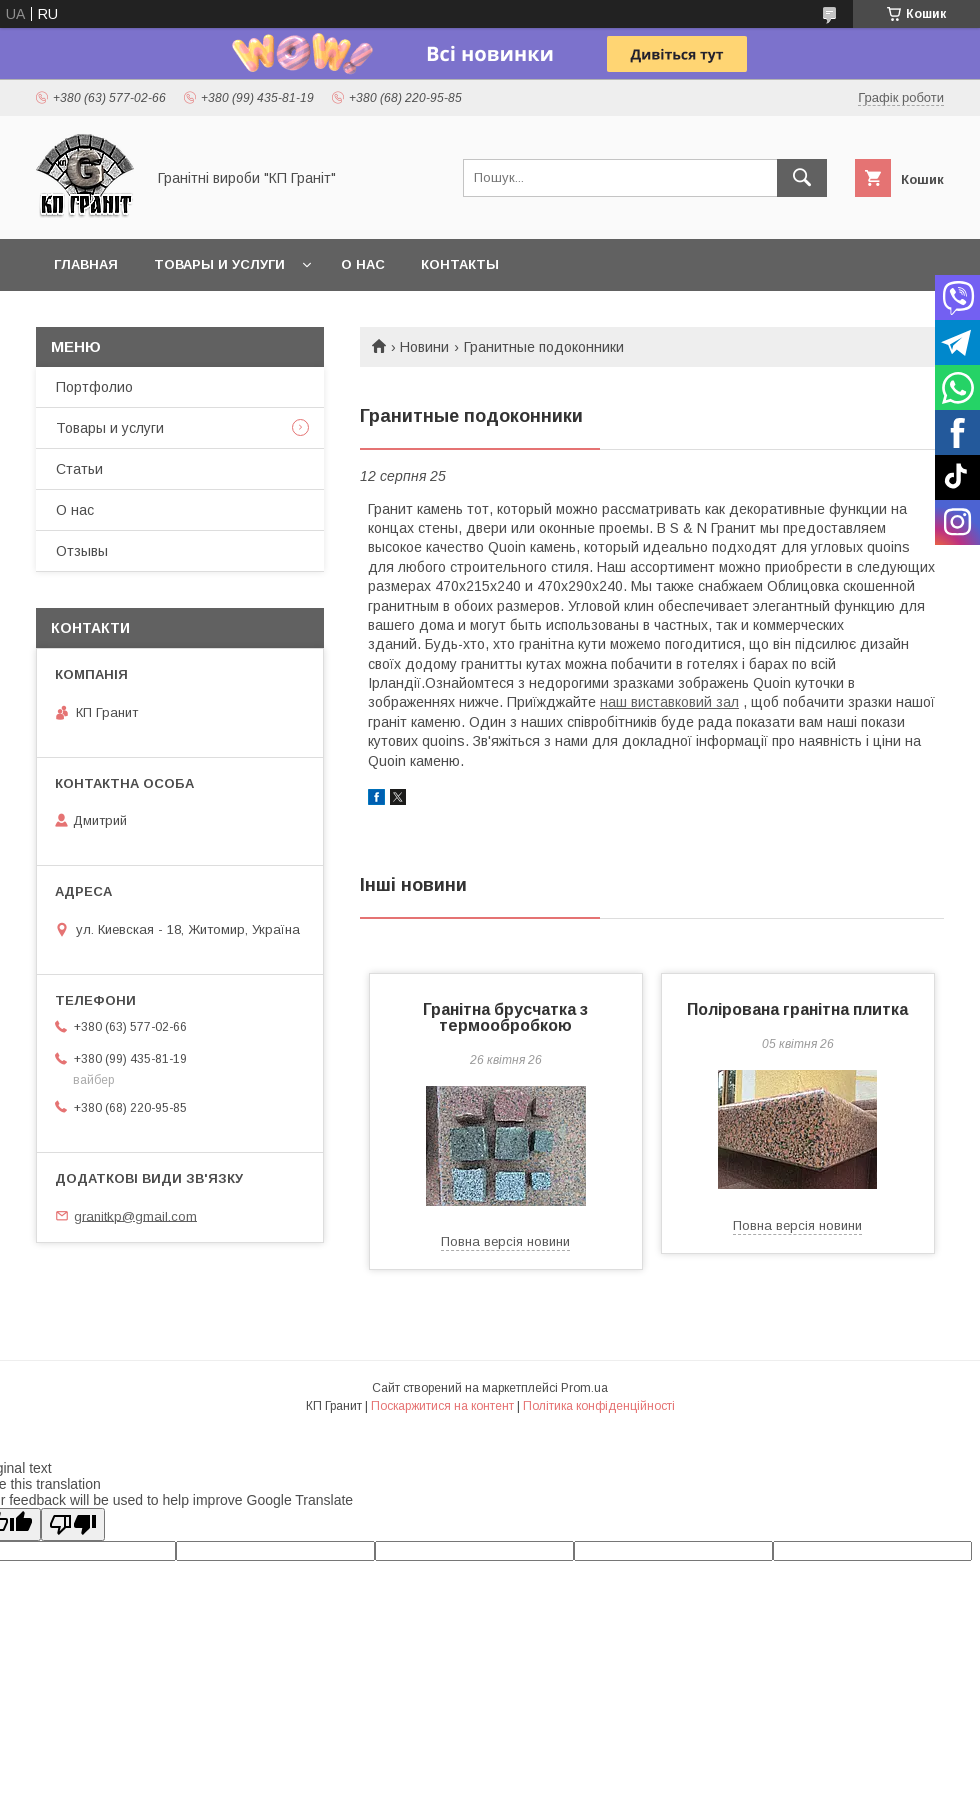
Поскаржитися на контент (442, 1406)
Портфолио (94, 387)
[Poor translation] (73, 1524)
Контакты (460, 264)
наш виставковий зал (669, 702)
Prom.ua (584, 1388)
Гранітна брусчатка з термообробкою (505, 1017)
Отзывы (82, 551)
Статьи (79, 469)
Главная (86, 264)
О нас (363, 264)
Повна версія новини (505, 1241)
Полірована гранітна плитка (797, 1009)
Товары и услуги (219, 264)
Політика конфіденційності (599, 1406)
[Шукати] (802, 178)
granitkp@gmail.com (135, 1215)
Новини (424, 347)
